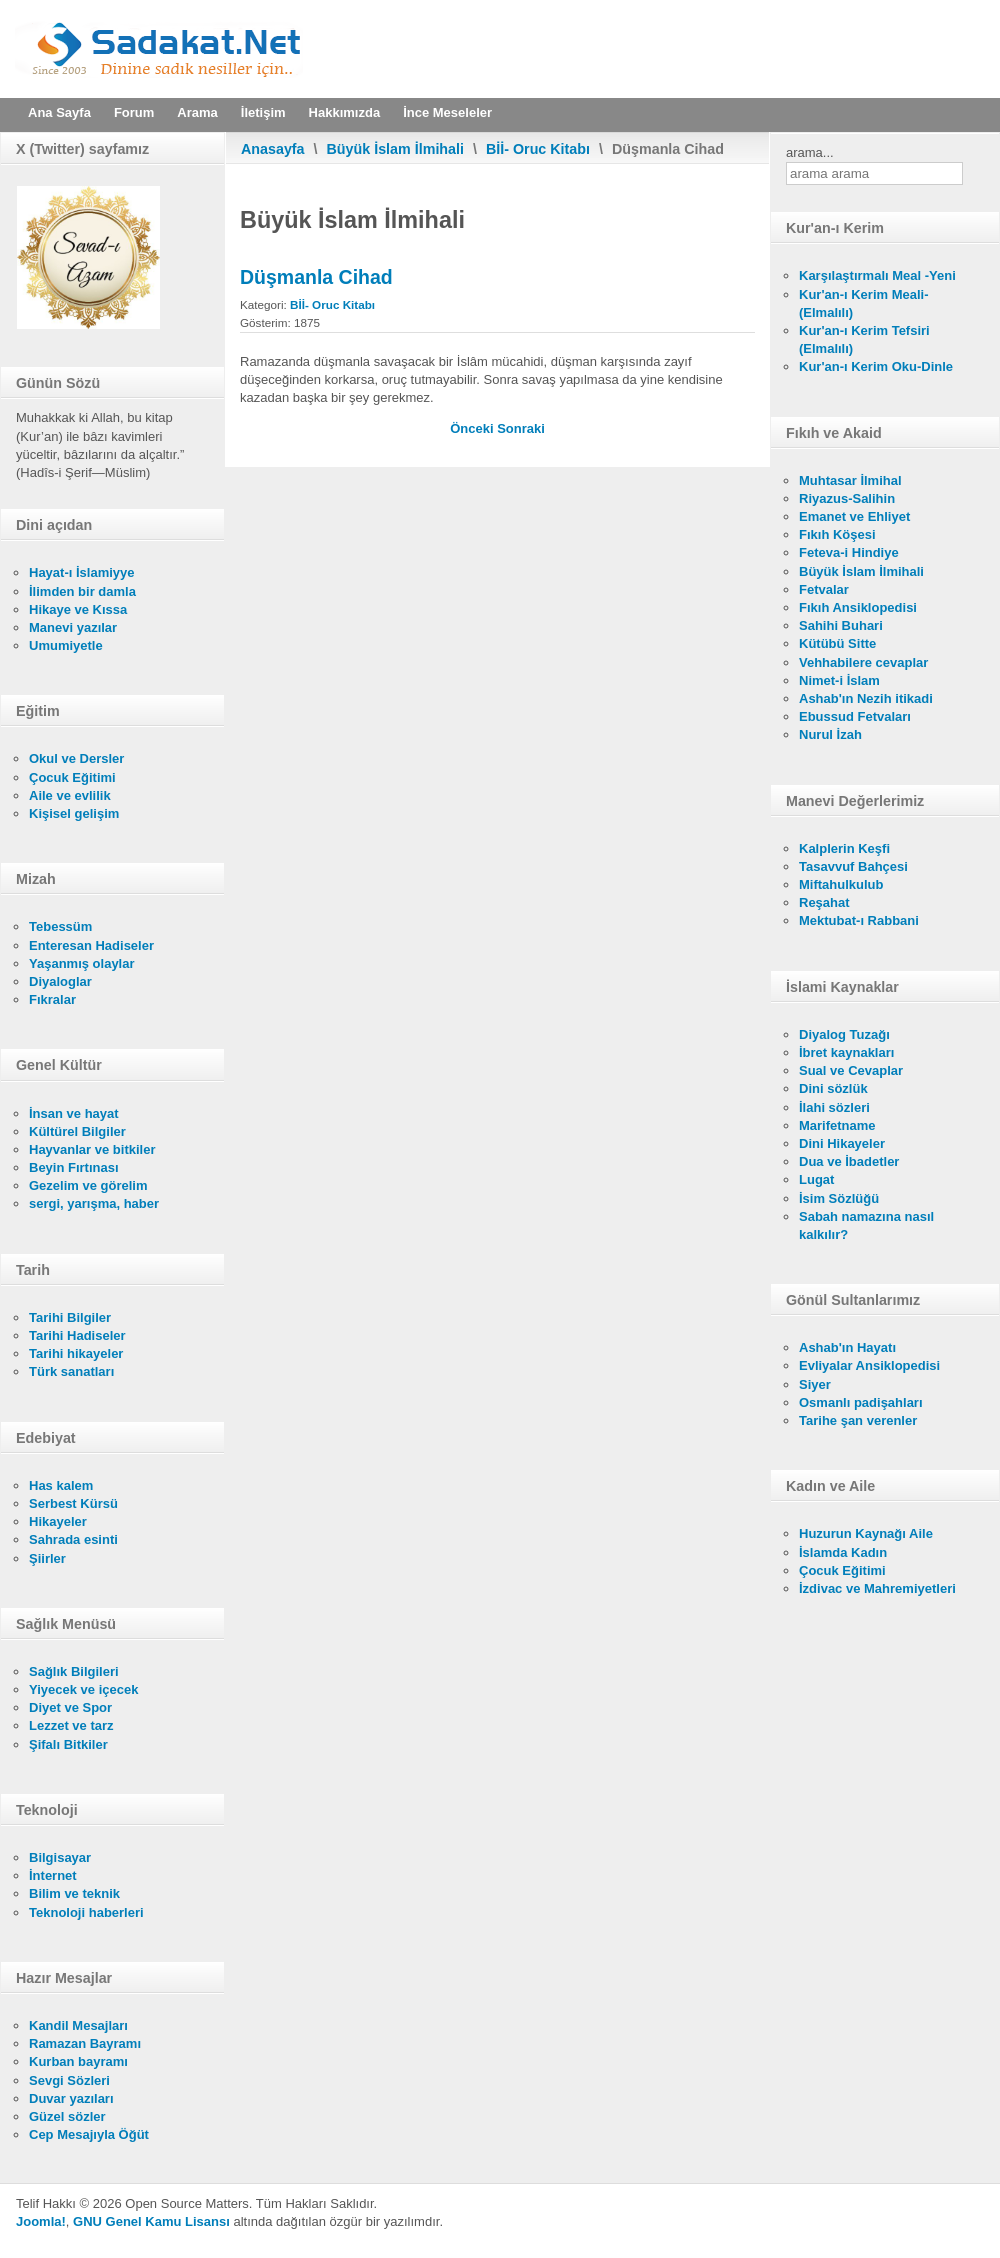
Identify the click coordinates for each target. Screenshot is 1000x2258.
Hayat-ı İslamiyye (82, 572)
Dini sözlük (833, 1088)
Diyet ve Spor (70, 1707)
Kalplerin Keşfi (844, 848)
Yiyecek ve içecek (83, 1689)
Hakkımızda (345, 112)
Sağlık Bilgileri (74, 1671)
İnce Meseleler (447, 112)
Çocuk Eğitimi (72, 777)
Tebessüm (60, 926)
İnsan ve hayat (74, 1113)
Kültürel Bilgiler (77, 1131)
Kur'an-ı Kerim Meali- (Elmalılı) (864, 303)
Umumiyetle (66, 645)
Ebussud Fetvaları (855, 716)
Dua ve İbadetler (849, 1161)
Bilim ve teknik (74, 1893)
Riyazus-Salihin (847, 498)
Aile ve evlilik (70, 795)
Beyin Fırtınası (74, 1167)
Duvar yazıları (71, 2098)
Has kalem (61, 1485)
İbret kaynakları (846, 1052)
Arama (197, 112)
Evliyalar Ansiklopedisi (869, 1365)
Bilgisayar (60, 1857)
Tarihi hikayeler (76, 1353)
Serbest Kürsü (73, 1503)
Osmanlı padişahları (861, 1402)
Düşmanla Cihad (316, 277)
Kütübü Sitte (837, 643)
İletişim (263, 112)
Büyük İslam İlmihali (395, 149)
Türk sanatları (71, 1371)
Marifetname (837, 1125)
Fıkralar (52, 999)
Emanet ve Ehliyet (854, 516)
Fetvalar (824, 589)
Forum (134, 112)
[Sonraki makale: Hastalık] (521, 428)
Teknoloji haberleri (86, 1912)
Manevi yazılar (73, 627)
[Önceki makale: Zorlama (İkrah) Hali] (473, 428)
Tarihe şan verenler (858, 1420)
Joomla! (41, 2221)
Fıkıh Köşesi (837, 534)
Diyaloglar (60, 981)
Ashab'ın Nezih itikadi (866, 698)
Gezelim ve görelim (88, 1185)
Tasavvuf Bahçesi (853, 866)
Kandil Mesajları (78, 2025)
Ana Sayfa (59, 112)
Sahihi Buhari (841, 625)
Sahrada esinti (73, 1539)
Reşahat (824, 902)
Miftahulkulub (841, 884)
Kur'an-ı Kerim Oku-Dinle (876, 366)
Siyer (815, 1384)
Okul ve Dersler (76, 758)
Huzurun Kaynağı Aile (866, 1533)
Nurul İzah (830, 734)
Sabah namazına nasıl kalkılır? (866, 1225)
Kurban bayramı (78, 2061)
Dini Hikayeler (842, 1143)
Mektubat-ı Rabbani (859, 920)
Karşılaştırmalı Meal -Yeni (877, 275)
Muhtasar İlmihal (850, 480)
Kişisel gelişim (74, 813)
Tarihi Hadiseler (77, 1335)
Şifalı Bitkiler (68, 1744)
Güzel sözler (67, 2116)
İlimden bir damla (82, 591)
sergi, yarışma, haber (94, 1203)
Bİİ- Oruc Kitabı (538, 149)
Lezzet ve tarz (71, 1725)
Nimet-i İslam (839, 680)
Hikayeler (58, 1521)
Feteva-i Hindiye (849, 552)
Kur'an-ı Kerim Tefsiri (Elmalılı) (864, 339)
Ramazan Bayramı (85, 2043)
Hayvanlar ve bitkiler (92, 1149)
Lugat (816, 1179)
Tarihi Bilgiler (70, 1317)
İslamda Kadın (843, 1552)
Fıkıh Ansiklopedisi (858, 607)
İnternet (53, 1875)
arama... (810, 152)
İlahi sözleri (834, 1107)
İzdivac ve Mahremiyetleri (877, 1588)
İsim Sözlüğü (839, 1198)
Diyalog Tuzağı (844, 1034)
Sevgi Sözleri (69, 2080)
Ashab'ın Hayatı (847, 1347)
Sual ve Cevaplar (851, 1070)
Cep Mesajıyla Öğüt (89, 2134)
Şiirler (47, 1558)
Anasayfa (273, 149)
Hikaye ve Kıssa (78, 609)
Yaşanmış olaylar (82, 963)
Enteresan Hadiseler (91, 945)
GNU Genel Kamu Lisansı (151, 2221)
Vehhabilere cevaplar (863, 662)
